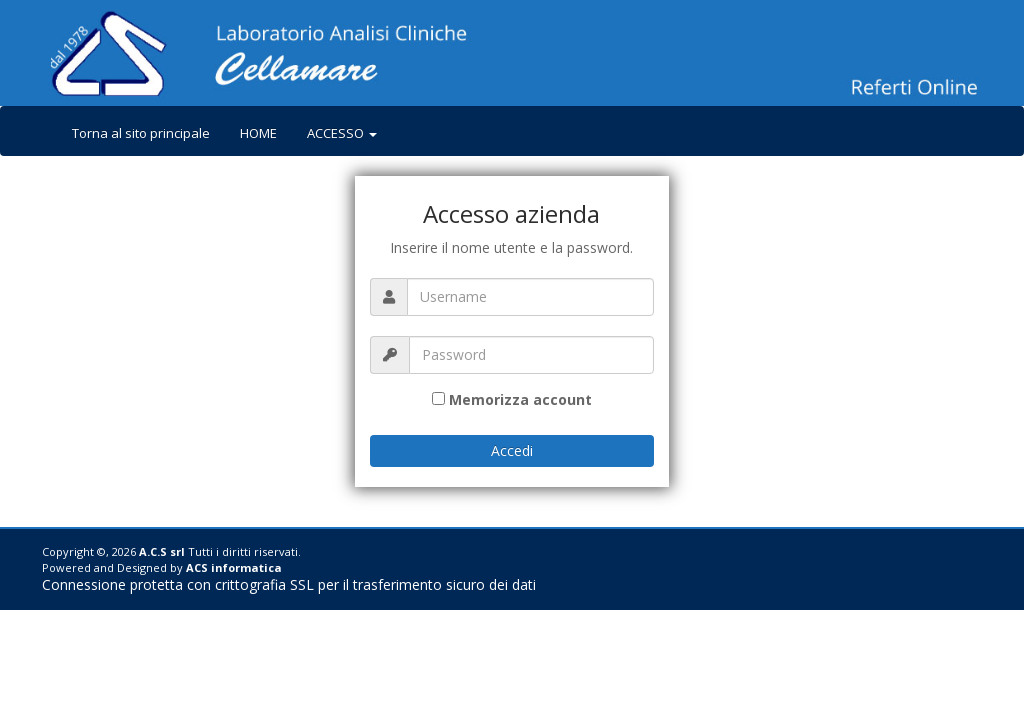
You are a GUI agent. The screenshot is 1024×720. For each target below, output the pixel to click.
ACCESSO (342, 133)
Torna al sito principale (141, 133)
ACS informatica (234, 567)
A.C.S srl (162, 551)
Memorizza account (520, 399)
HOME (258, 133)
